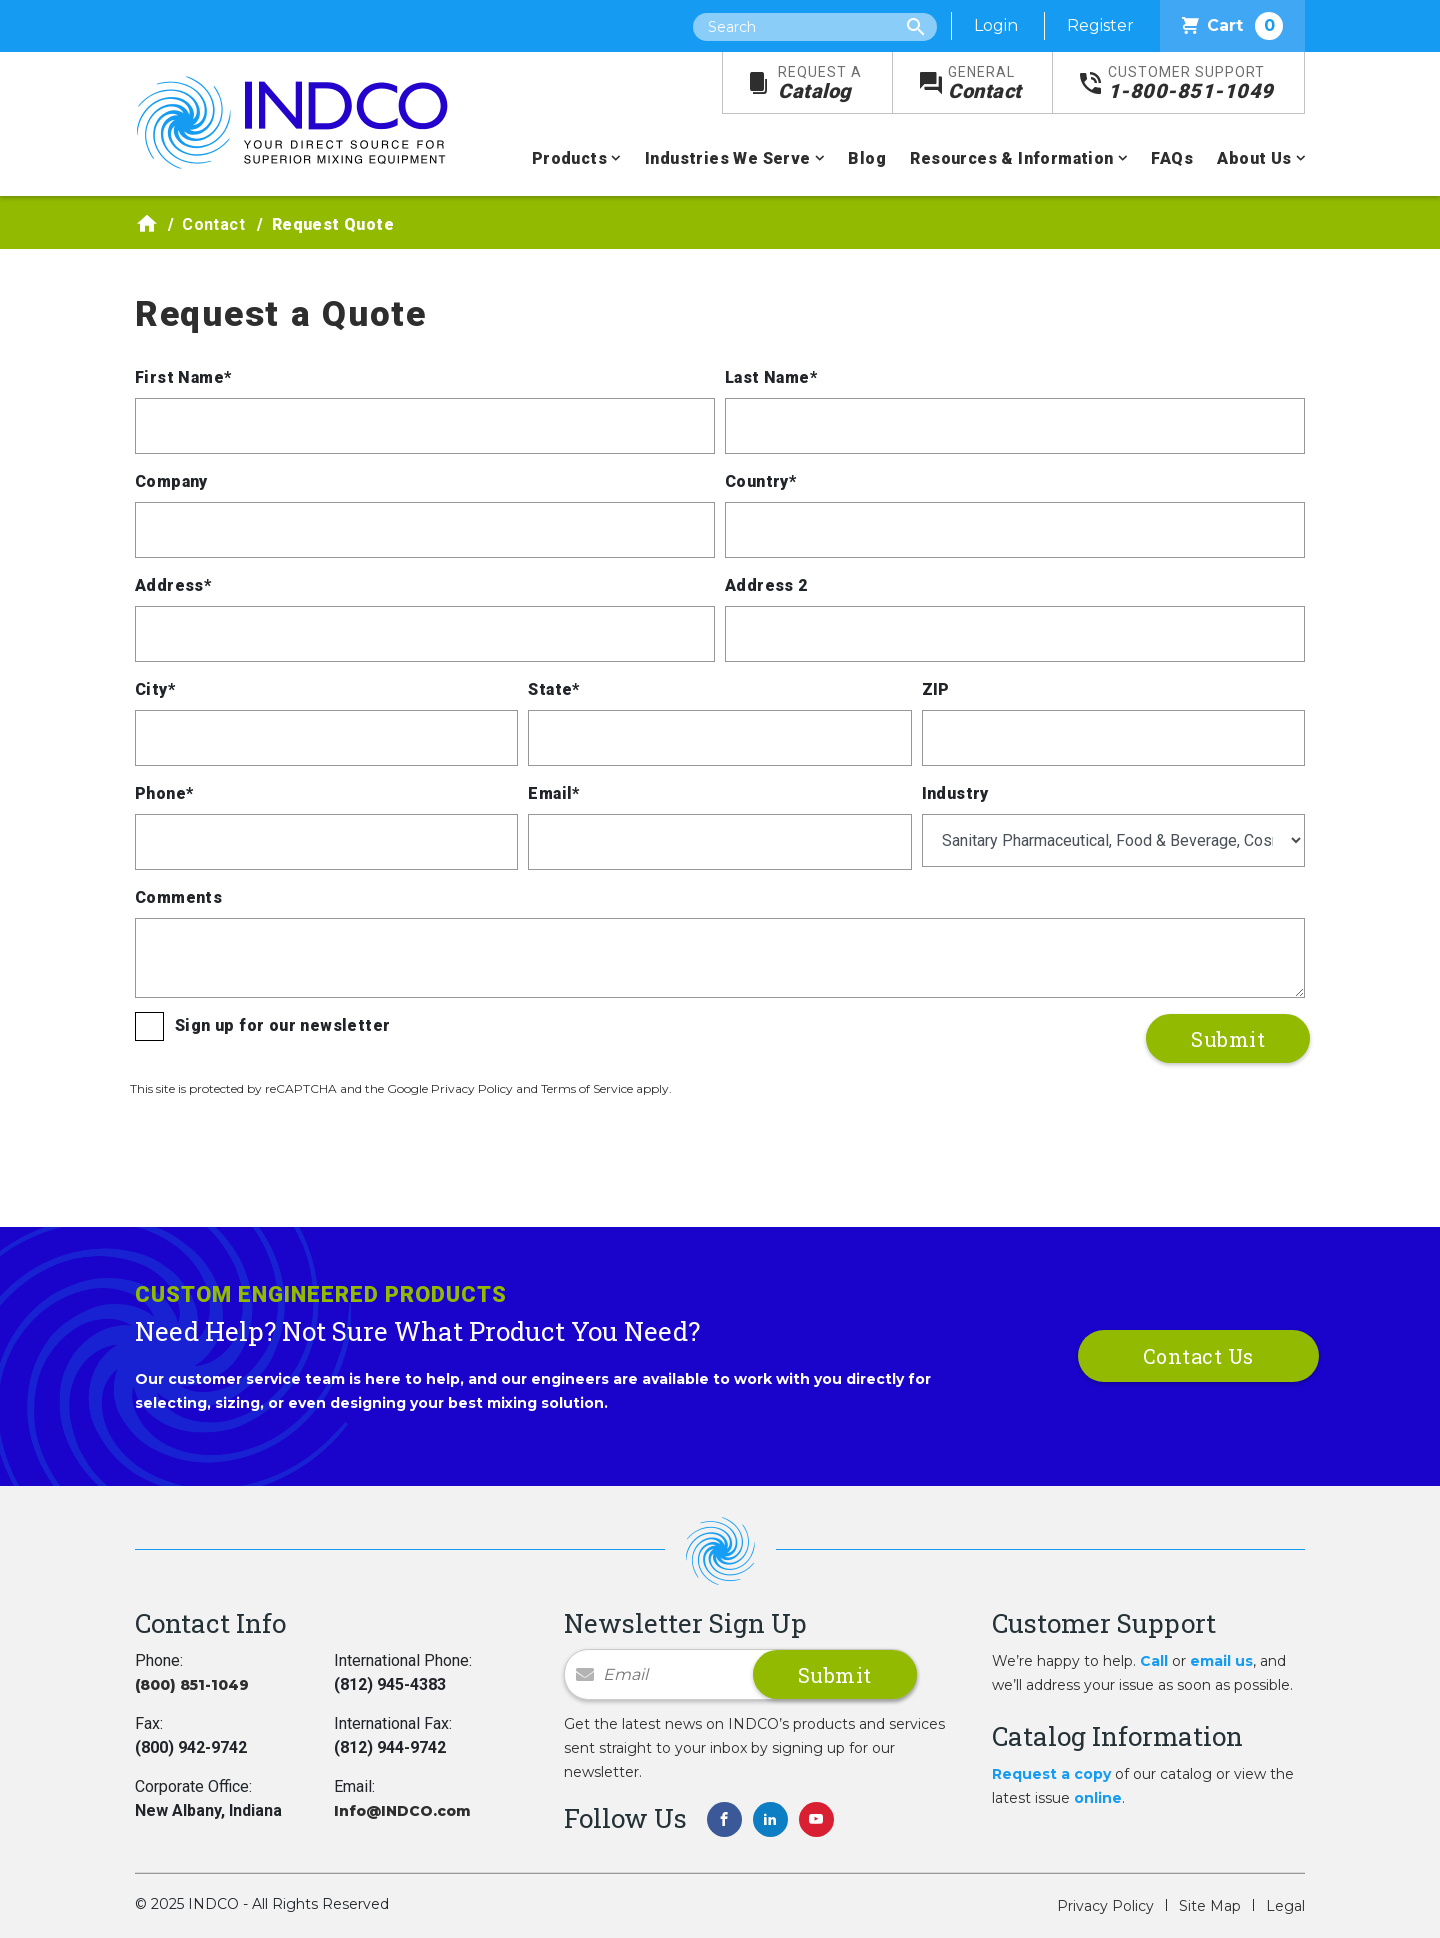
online (1098, 1798)
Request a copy (1051, 1774)
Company (171, 481)
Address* (173, 585)
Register (1100, 25)
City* (155, 689)
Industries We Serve (728, 158)
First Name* (183, 377)
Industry (955, 793)
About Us (1254, 158)
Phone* (164, 793)
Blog (867, 158)
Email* (553, 793)
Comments (178, 897)
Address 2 (766, 585)
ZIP (936, 689)
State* (553, 689)
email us (1221, 1661)
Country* (760, 481)
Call (1154, 1661)
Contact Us (1198, 1356)
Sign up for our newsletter (282, 1025)
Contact (985, 83)
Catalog (820, 83)
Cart (1232, 26)
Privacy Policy (1105, 1906)
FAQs (1172, 158)
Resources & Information (1011, 158)
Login (996, 25)
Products (569, 158)
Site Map (1210, 1906)
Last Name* (771, 377)
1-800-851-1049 (1191, 83)
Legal (1285, 1906)
